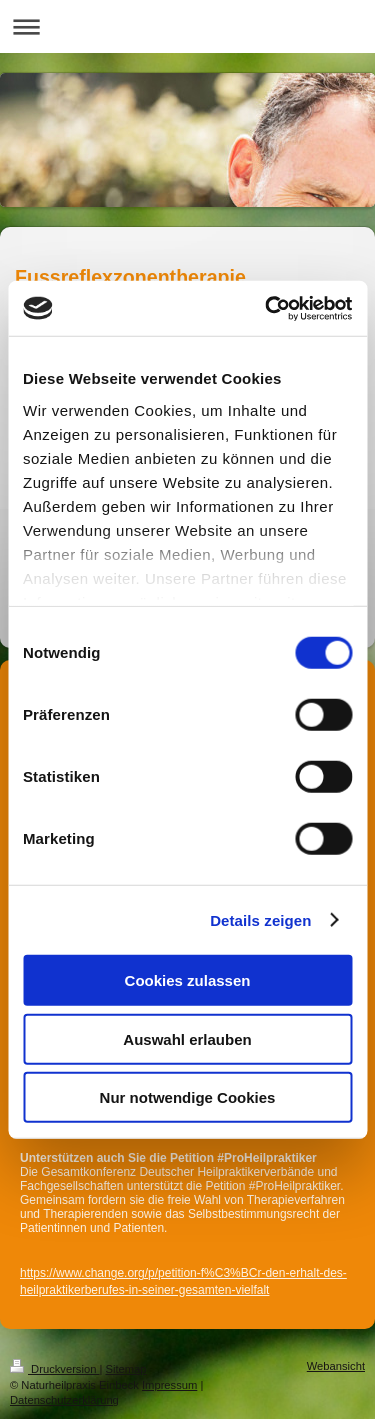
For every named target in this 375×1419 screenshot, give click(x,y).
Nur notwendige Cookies (188, 1097)
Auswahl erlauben (187, 1038)
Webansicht (336, 1366)
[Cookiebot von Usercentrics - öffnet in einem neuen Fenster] (267, 308)
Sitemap (126, 1369)
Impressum (169, 1385)
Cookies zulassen (188, 980)
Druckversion (55, 1369)
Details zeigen (260, 919)
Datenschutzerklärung (64, 1400)
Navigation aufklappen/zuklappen (187, 26)
